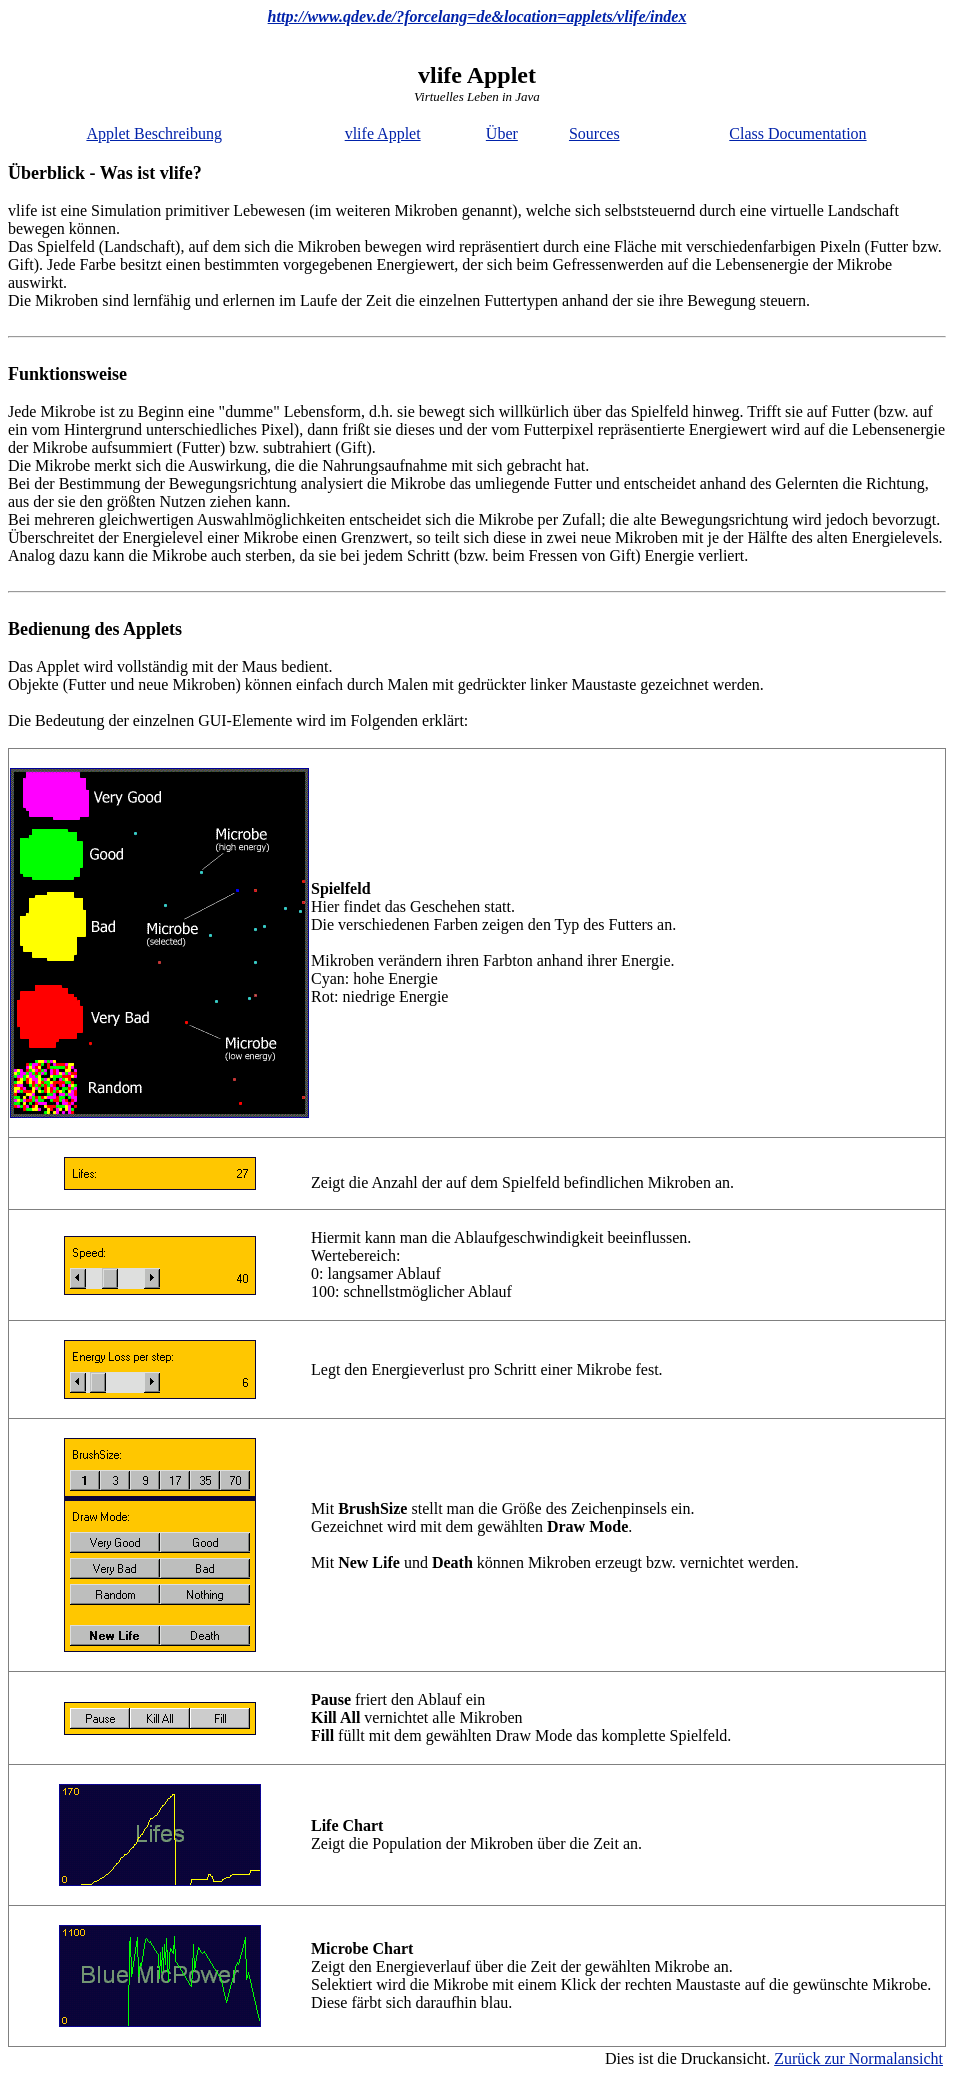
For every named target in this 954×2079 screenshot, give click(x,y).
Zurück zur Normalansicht (858, 2058)
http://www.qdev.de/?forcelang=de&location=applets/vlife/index (477, 16)
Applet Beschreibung (154, 133)
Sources (594, 133)
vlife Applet (383, 133)
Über (502, 133)
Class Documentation (797, 133)
